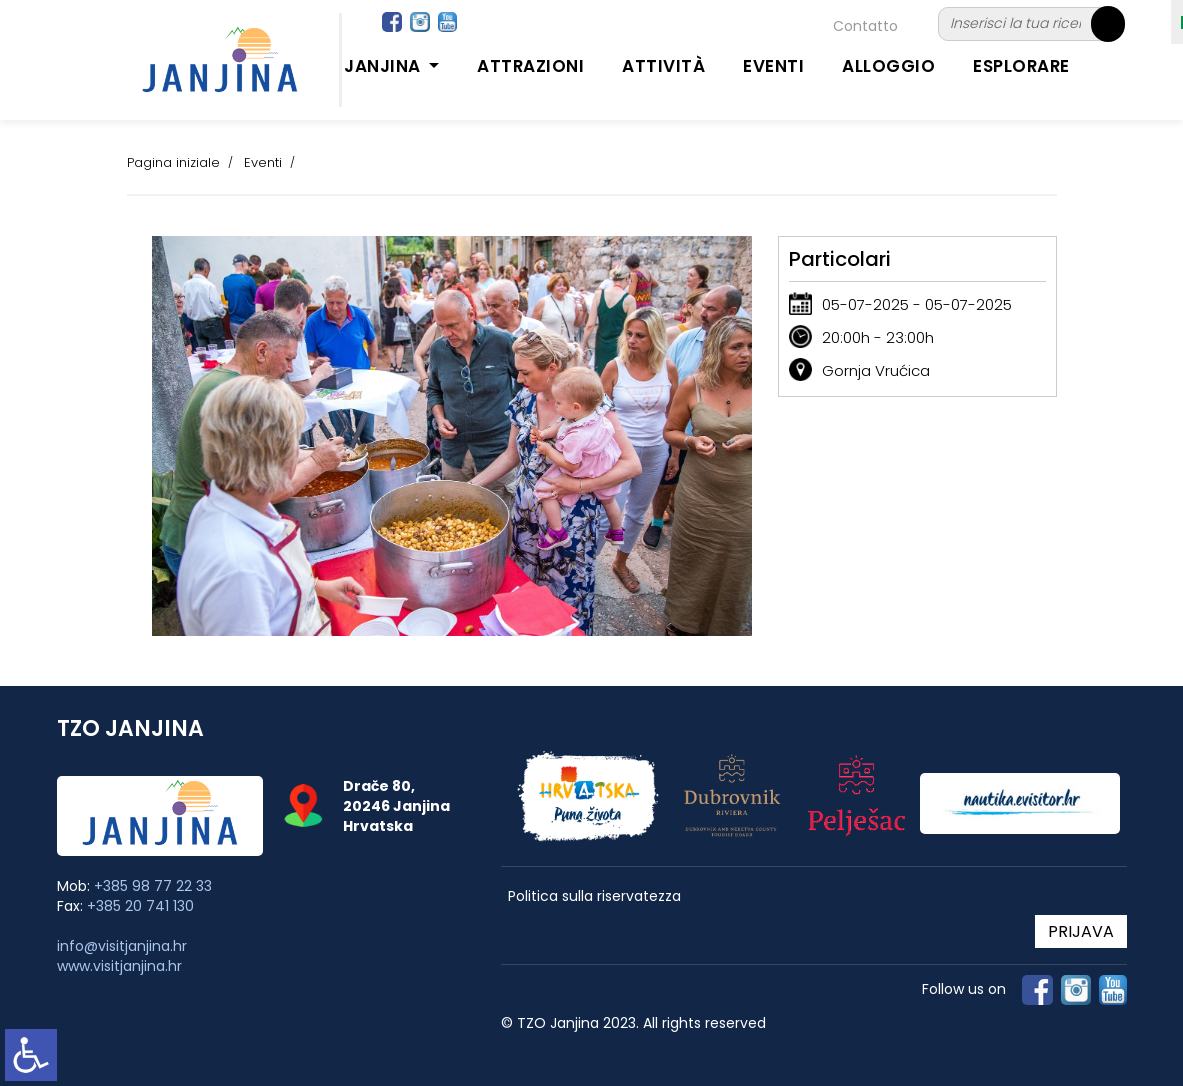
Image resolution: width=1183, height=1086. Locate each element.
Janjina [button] (384, 66)
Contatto (865, 26)
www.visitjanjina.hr (119, 966)
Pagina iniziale (173, 162)
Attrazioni (530, 66)
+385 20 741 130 (140, 906)
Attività (663, 66)
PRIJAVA (1081, 931)
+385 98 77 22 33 (153, 886)
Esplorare (1021, 66)
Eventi (773, 66)
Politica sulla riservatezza (594, 896)
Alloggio (888, 66)
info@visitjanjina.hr (122, 946)
